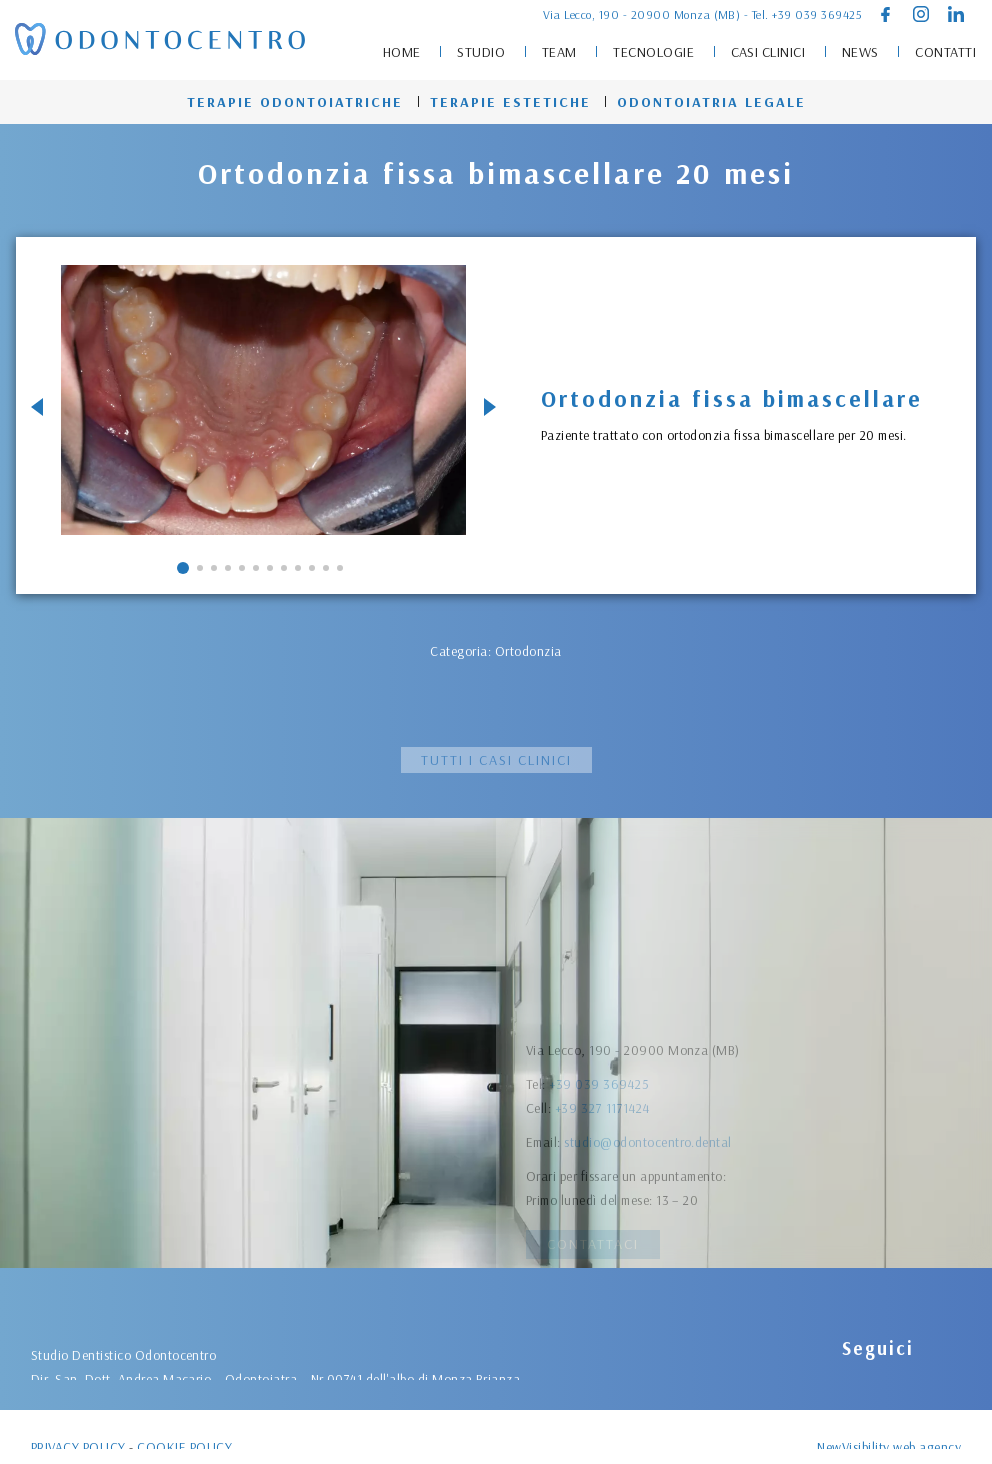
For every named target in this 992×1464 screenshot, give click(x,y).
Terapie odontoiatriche (295, 102)
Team (559, 52)
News (860, 52)
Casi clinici (768, 52)
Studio (481, 52)
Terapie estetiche (510, 102)
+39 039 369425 (817, 14)
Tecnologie (653, 52)
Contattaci (593, 1244)
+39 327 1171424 (602, 1204)
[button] (183, 568)
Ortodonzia (528, 650)
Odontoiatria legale (711, 102)
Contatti (945, 52)
